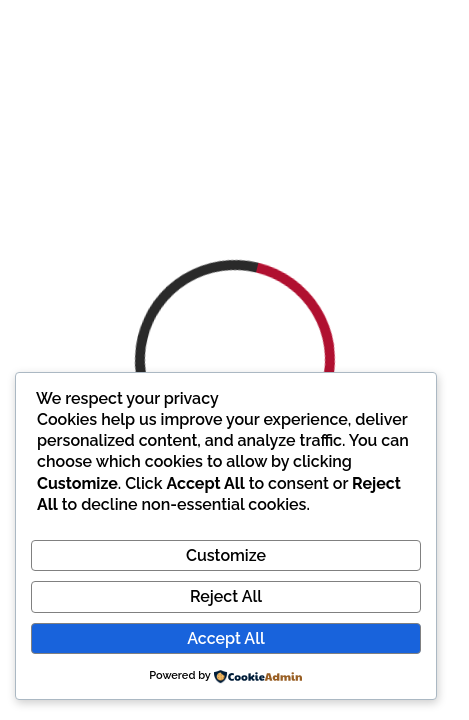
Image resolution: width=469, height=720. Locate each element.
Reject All (226, 596)
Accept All (225, 638)
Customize (226, 555)
